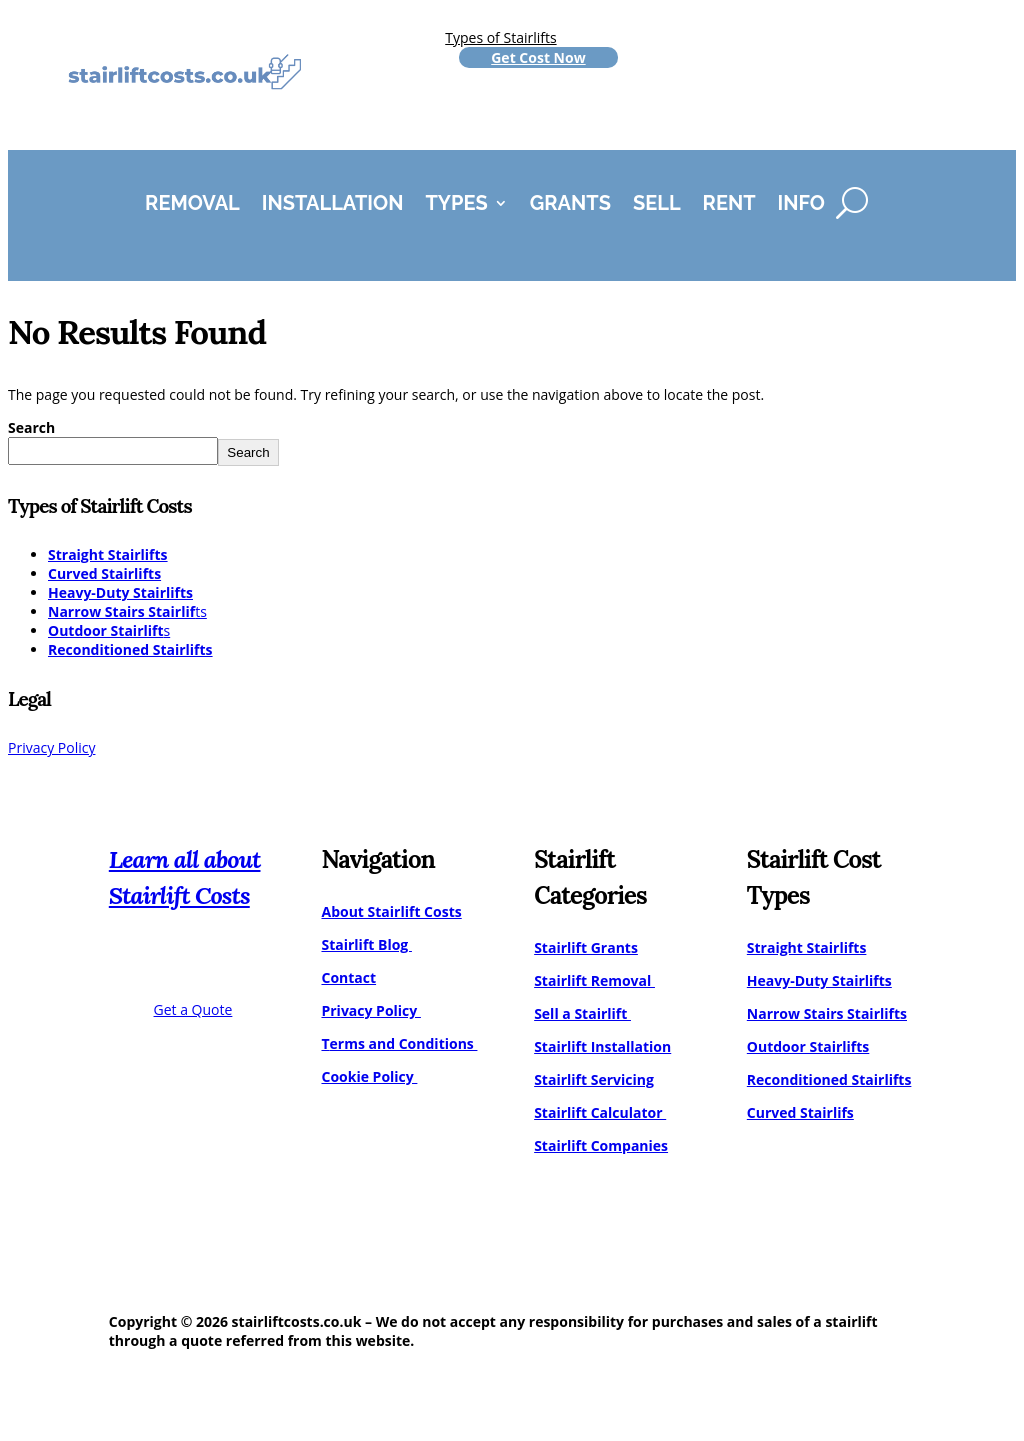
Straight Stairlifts (108, 554)
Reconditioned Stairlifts (130, 649)
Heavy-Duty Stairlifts (120, 592)
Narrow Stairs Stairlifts (827, 1013)
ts (127, 611)
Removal (192, 205)
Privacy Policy (51, 747)
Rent (729, 205)
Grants (570, 205)
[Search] (852, 203)
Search (31, 427)
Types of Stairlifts (500, 37)
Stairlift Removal (594, 980)
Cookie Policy (369, 1076)
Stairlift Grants (586, 947)
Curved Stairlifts (104, 573)
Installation (333, 205)
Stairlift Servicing (594, 1079)
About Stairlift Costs (391, 911)
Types (456, 205)
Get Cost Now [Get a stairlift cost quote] (538, 57)
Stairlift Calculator (600, 1112)
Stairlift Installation (602, 1046)
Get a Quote (193, 1009)
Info (801, 205)
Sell (657, 205)
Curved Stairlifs (800, 1112)
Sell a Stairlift (582, 1013)
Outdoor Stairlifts (808, 1046)
